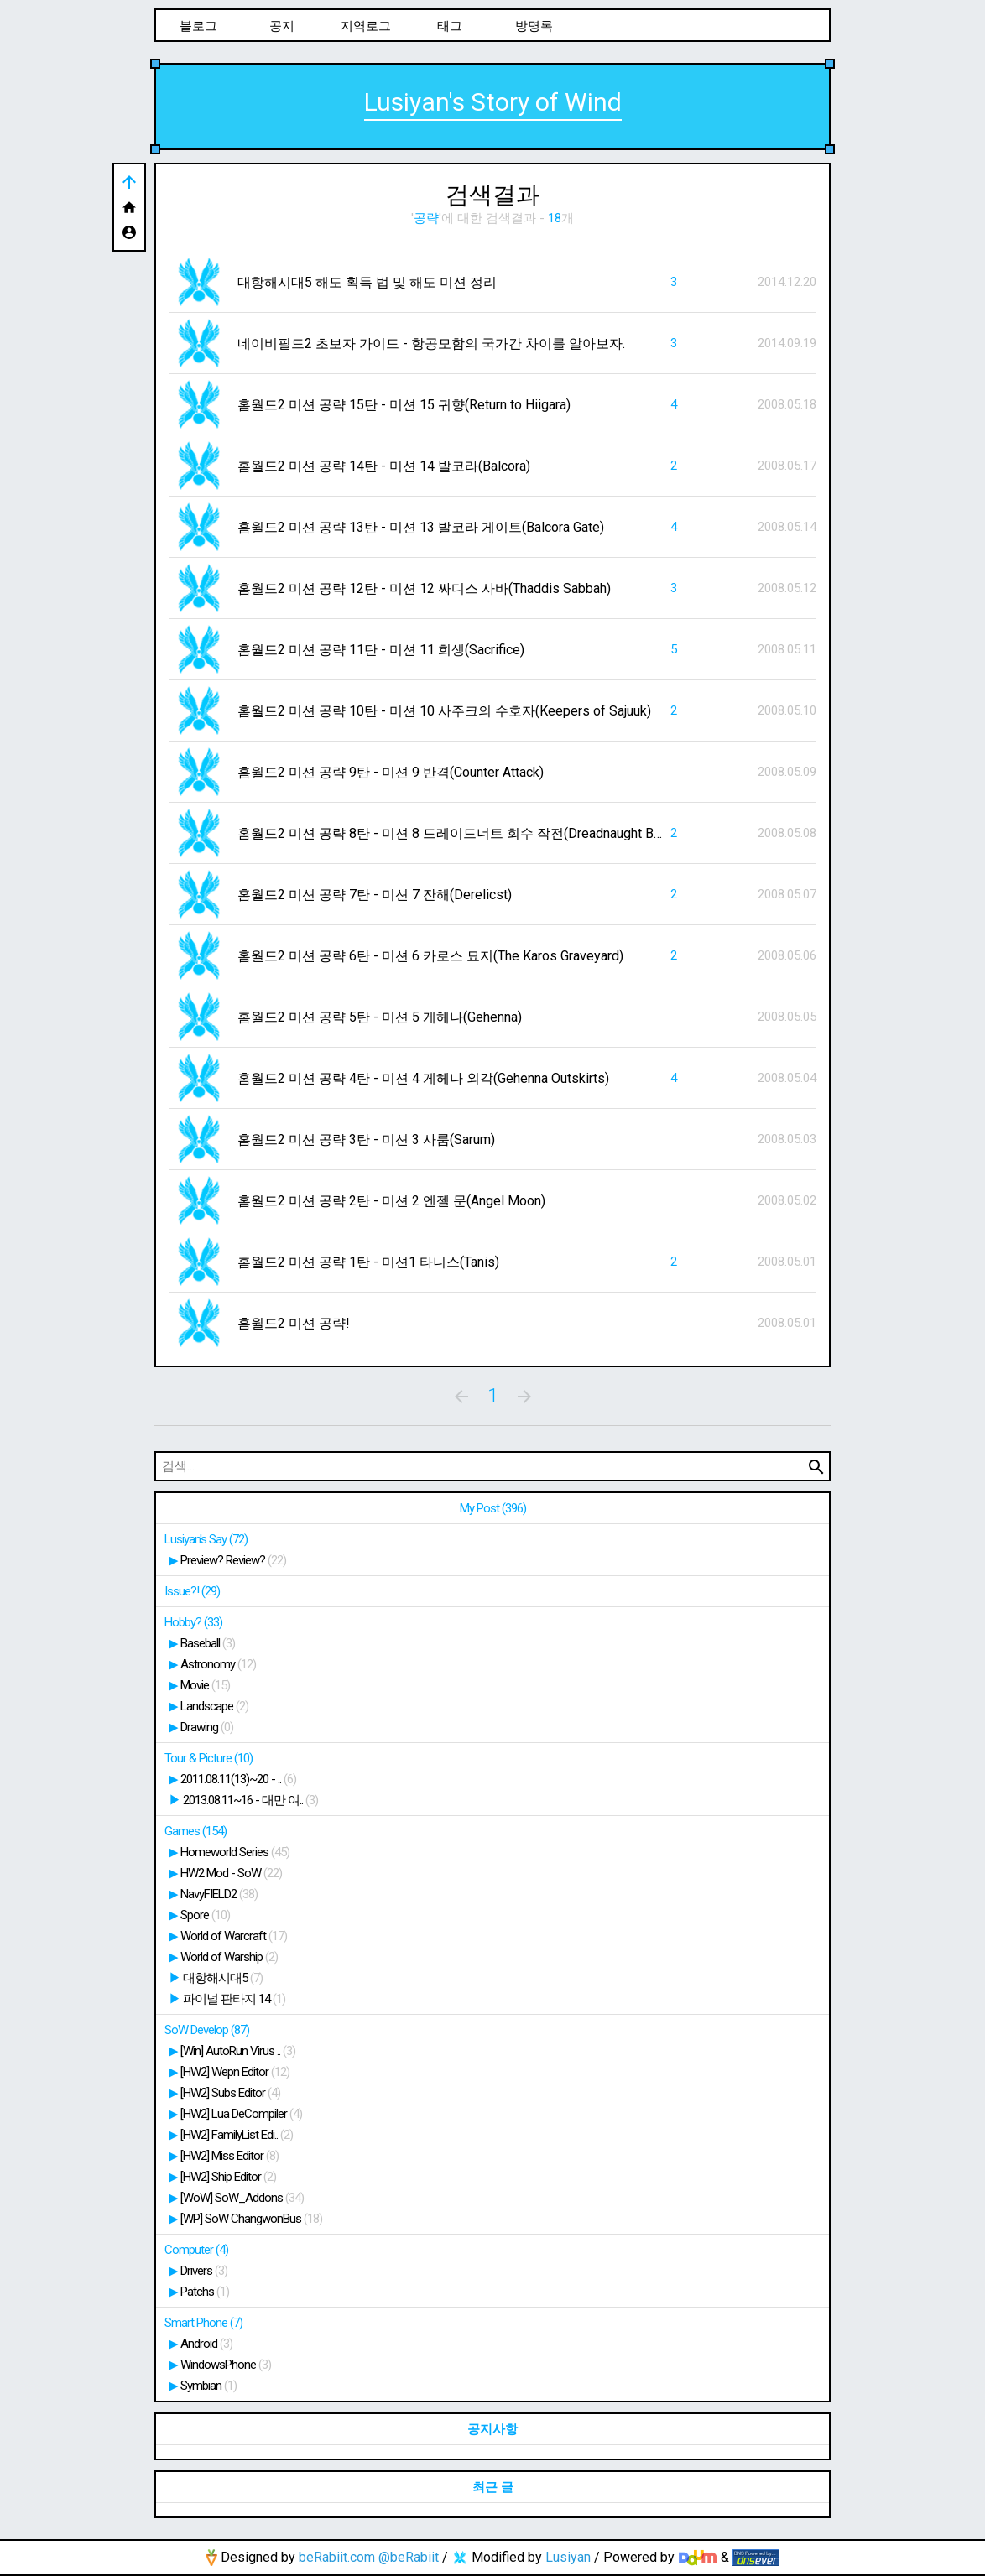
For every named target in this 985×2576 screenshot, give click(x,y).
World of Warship (229, 1957)
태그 (449, 26)
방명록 (534, 26)
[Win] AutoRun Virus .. (237, 2050)
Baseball (207, 1643)
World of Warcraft (233, 1936)
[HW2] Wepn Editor (234, 2071)
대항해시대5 (223, 1977)
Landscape (214, 1706)
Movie (205, 1685)
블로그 (198, 26)
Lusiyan (568, 2557)
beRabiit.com (337, 2557)
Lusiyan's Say (206, 1539)
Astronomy (218, 1664)
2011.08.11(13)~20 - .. (238, 1779)
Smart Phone (203, 2322)
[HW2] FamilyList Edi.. (236, 2134)
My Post (493, 1508)
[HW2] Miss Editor (229, 2155)
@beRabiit (408, 2557)
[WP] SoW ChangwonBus (251, 2218)
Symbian (208, 2385)
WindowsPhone (225, 2364)
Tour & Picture (208, 1758)
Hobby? (193, 1622)
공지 (281, 26)
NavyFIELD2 (219, 1894)
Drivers (203, 2270)
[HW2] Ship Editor (228, 2176)
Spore (205, 1915)
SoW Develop (206, 2029)
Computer (196, 2249)
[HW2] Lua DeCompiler (241, 2113)
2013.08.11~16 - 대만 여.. (250, 1800)
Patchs (204, 2291)
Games (195, 1831)
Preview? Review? (233, 1560)
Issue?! (192, 1591)
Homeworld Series (234, 1852)
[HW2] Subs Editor (230, 2092)
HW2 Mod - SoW (231, 1873)
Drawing (206, 1727)
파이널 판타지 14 (234, 1998)
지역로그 (366, 26)
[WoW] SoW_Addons (242, 2197)
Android (206, 2343)
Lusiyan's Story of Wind (493, 102)
